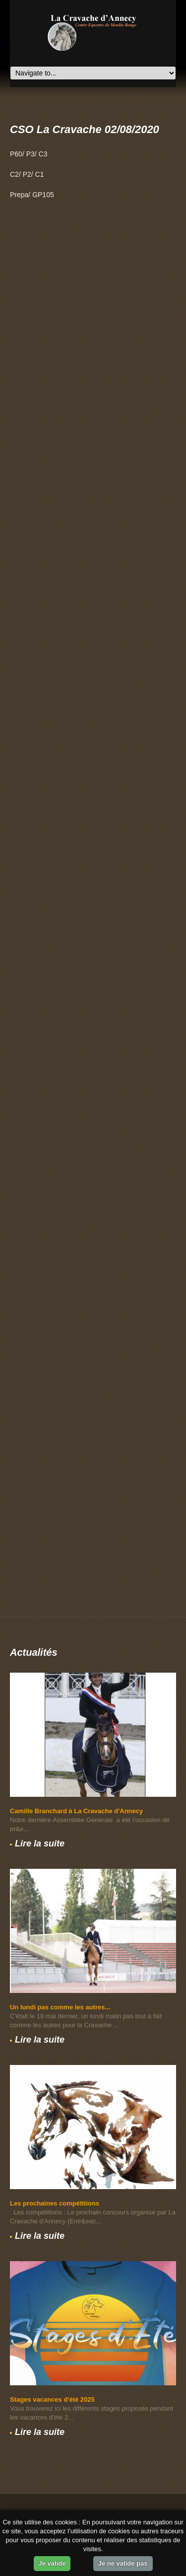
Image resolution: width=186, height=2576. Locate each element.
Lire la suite (39, 1843)
